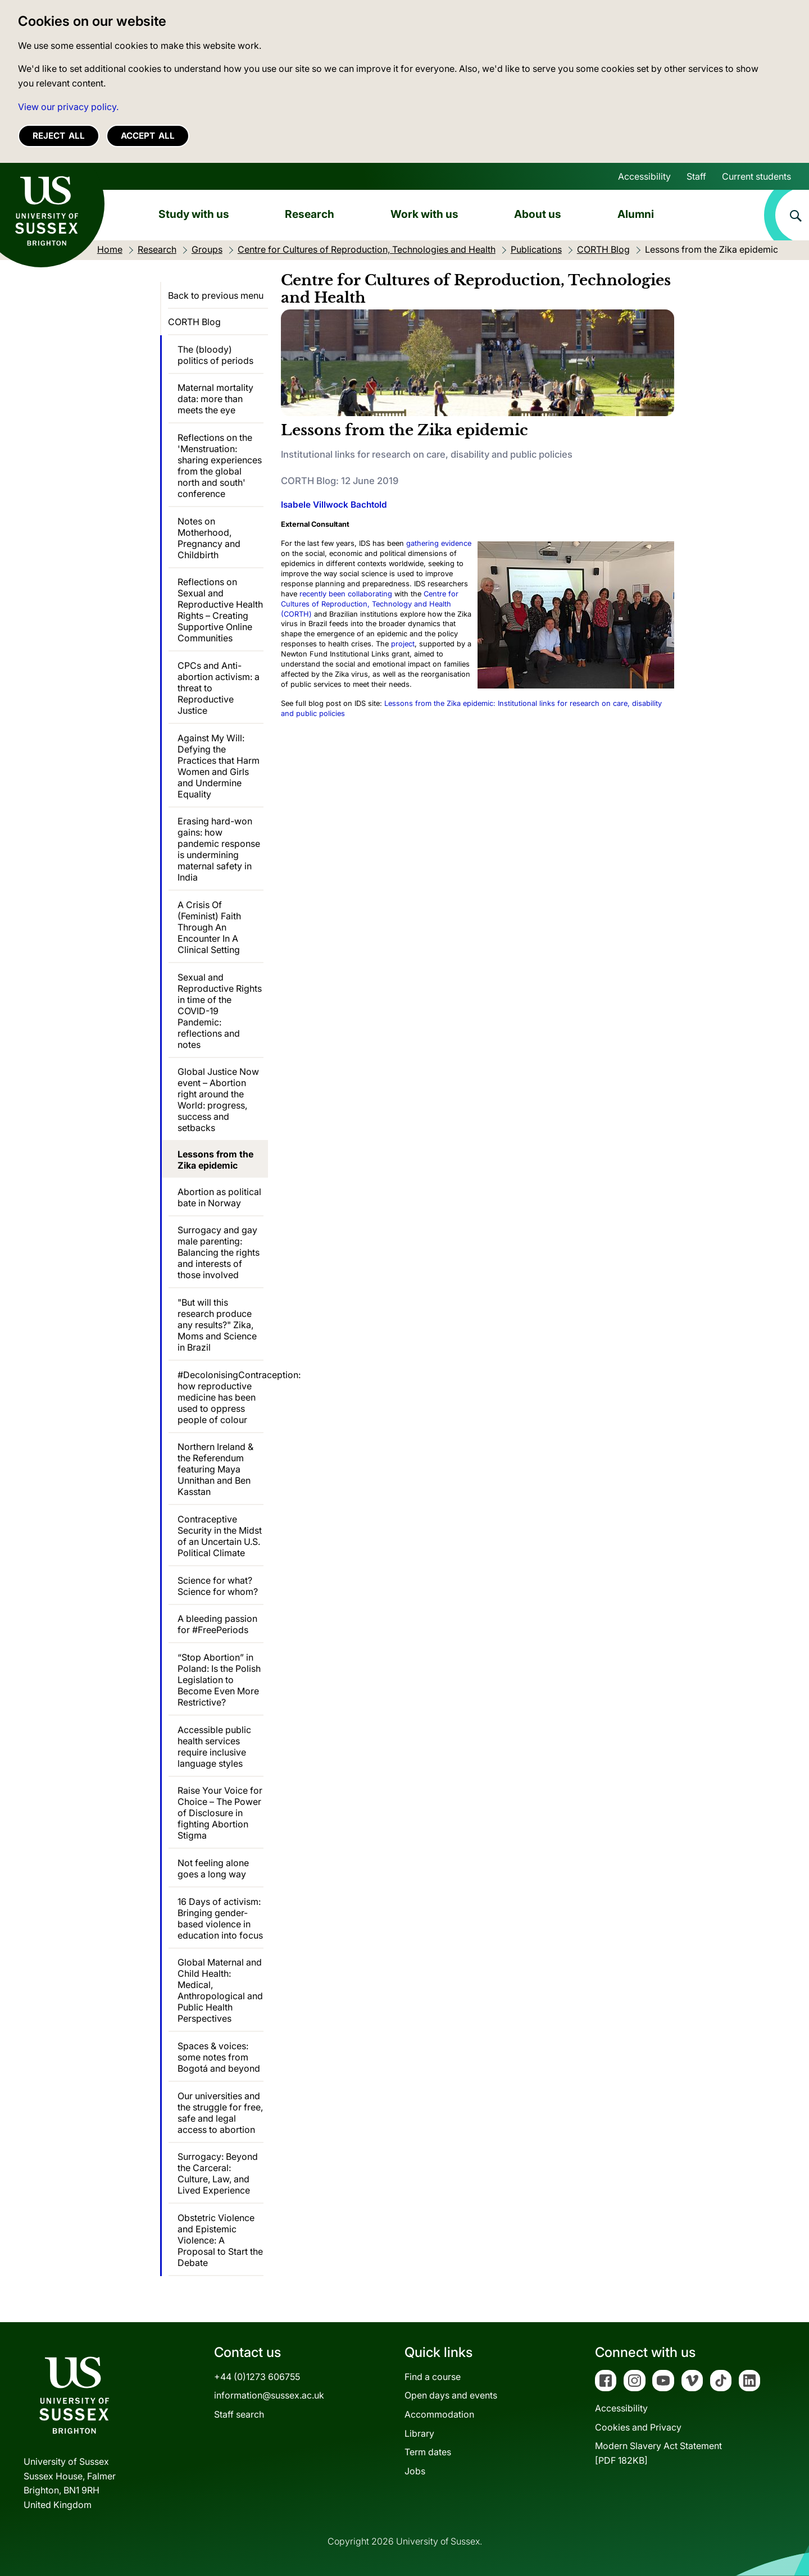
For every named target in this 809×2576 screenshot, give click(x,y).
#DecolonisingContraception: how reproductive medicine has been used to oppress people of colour (220, 1397)
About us (537, 214)
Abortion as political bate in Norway (219, 1197)
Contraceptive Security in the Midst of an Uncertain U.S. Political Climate (220, 1535)
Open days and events (450, 2395)
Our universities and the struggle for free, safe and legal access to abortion (220, 2112)
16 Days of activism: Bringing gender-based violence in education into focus (220, 1918)
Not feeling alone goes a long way (213, 1868)
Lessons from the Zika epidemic (215, 1159)
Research (309, 214)
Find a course (432, 2376)
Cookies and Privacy (638, 2427)
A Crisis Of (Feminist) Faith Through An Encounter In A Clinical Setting (209, 927)
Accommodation (439, 2414)
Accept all (148, 135)
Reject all (59, 135)
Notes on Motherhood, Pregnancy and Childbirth (209, 538)
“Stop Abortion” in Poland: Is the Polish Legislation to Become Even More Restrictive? (219, 1680)
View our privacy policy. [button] (68, 106)
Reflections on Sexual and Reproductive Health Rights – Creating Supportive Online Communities (220, 610)
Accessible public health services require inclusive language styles (214, 1746)
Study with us (193, 214)
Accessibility (644, 176)
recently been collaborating (345, 594)
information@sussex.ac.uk (269, 2395)
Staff (696, 176)
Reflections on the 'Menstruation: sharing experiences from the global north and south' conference (220, 465)
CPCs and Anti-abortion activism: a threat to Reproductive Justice (219, 688)
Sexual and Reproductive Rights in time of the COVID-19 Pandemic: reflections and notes (220, 1011)
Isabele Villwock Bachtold (334, 504)
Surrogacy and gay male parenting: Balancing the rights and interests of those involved (219, 1252)
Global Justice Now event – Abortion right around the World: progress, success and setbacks (218, 1099)
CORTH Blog (194, 321)
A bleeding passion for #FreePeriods (217, 1624)
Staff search (239, 2414)
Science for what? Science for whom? (218, 1586)
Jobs (414, 2471)
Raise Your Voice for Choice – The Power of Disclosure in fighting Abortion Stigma (220, 1813)
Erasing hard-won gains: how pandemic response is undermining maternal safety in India (219, 849)
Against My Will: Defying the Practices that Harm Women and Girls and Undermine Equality (219, 766)
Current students (756, 176)
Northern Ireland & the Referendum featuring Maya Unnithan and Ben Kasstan (215, 1469)
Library (419, 2433)
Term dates (427, 2452)
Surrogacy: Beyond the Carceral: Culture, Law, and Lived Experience (218, 2173)
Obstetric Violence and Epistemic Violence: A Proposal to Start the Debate (220, 2240)
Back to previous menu (215, 295)
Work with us (424, 214)
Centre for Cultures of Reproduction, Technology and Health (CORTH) (369, 604)
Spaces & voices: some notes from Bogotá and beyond (219, 2057)
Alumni (635, 214)
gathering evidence (438, 543)
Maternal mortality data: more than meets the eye (215, 399)
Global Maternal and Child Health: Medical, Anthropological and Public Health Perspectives (220, 1990)
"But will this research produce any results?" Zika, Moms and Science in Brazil (217, 1325)
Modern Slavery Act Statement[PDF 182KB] (658, 2453)
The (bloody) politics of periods (215, 355)
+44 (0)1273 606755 (257, 2376)
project (403, 644)
